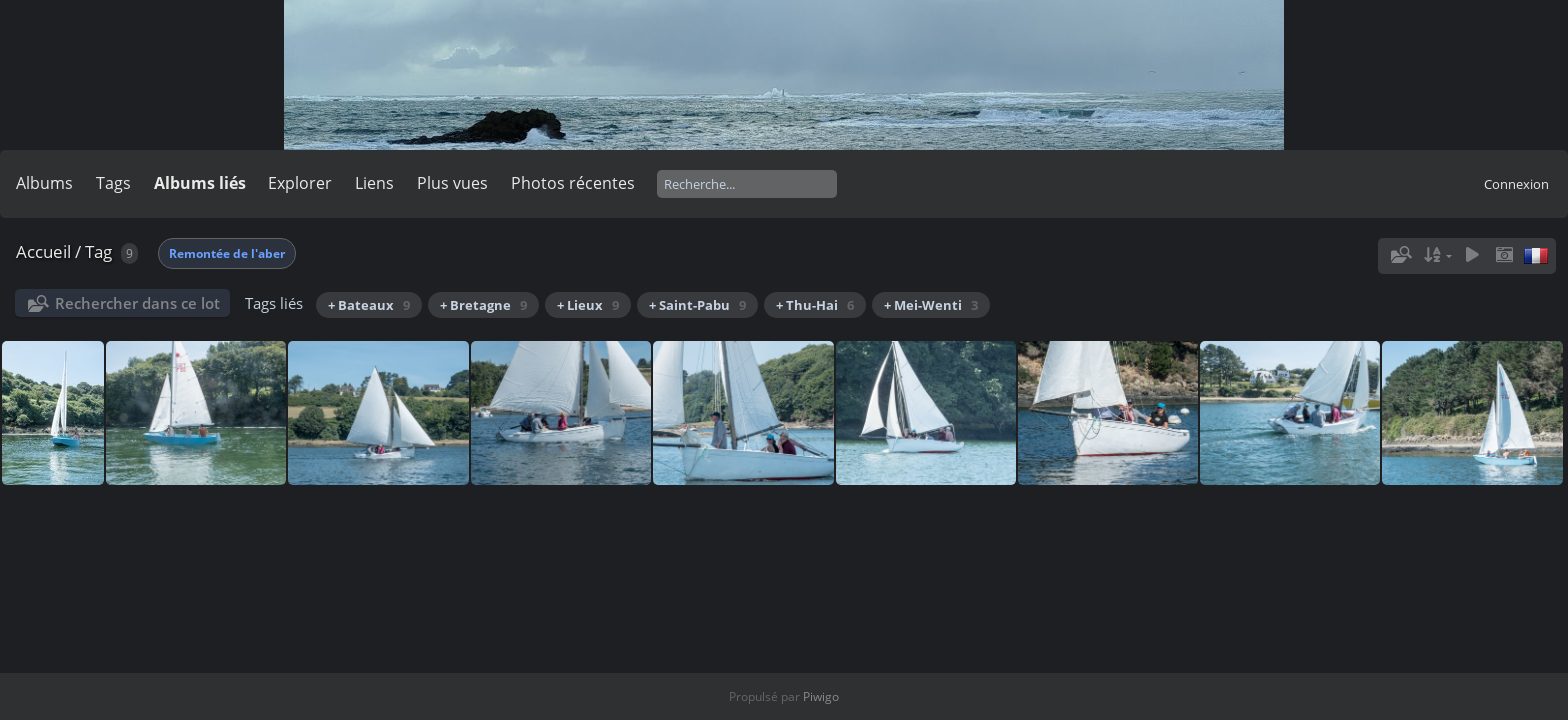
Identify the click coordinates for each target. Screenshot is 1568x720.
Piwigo (821, 696)
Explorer (300, 183)
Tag (98, 251)
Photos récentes (573, 183)
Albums (44, 183)
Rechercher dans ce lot (137, 303)
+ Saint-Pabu (697, 305)
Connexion (1516, 184)
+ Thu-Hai (815, 305)
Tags (113, 183)
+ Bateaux (369, 305)
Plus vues (452, 183)
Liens (374, 183)
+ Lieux (588, 305)
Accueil (43, 251)
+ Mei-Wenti (931, 305)
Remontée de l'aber (227, 253)
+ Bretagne (483, 305)
